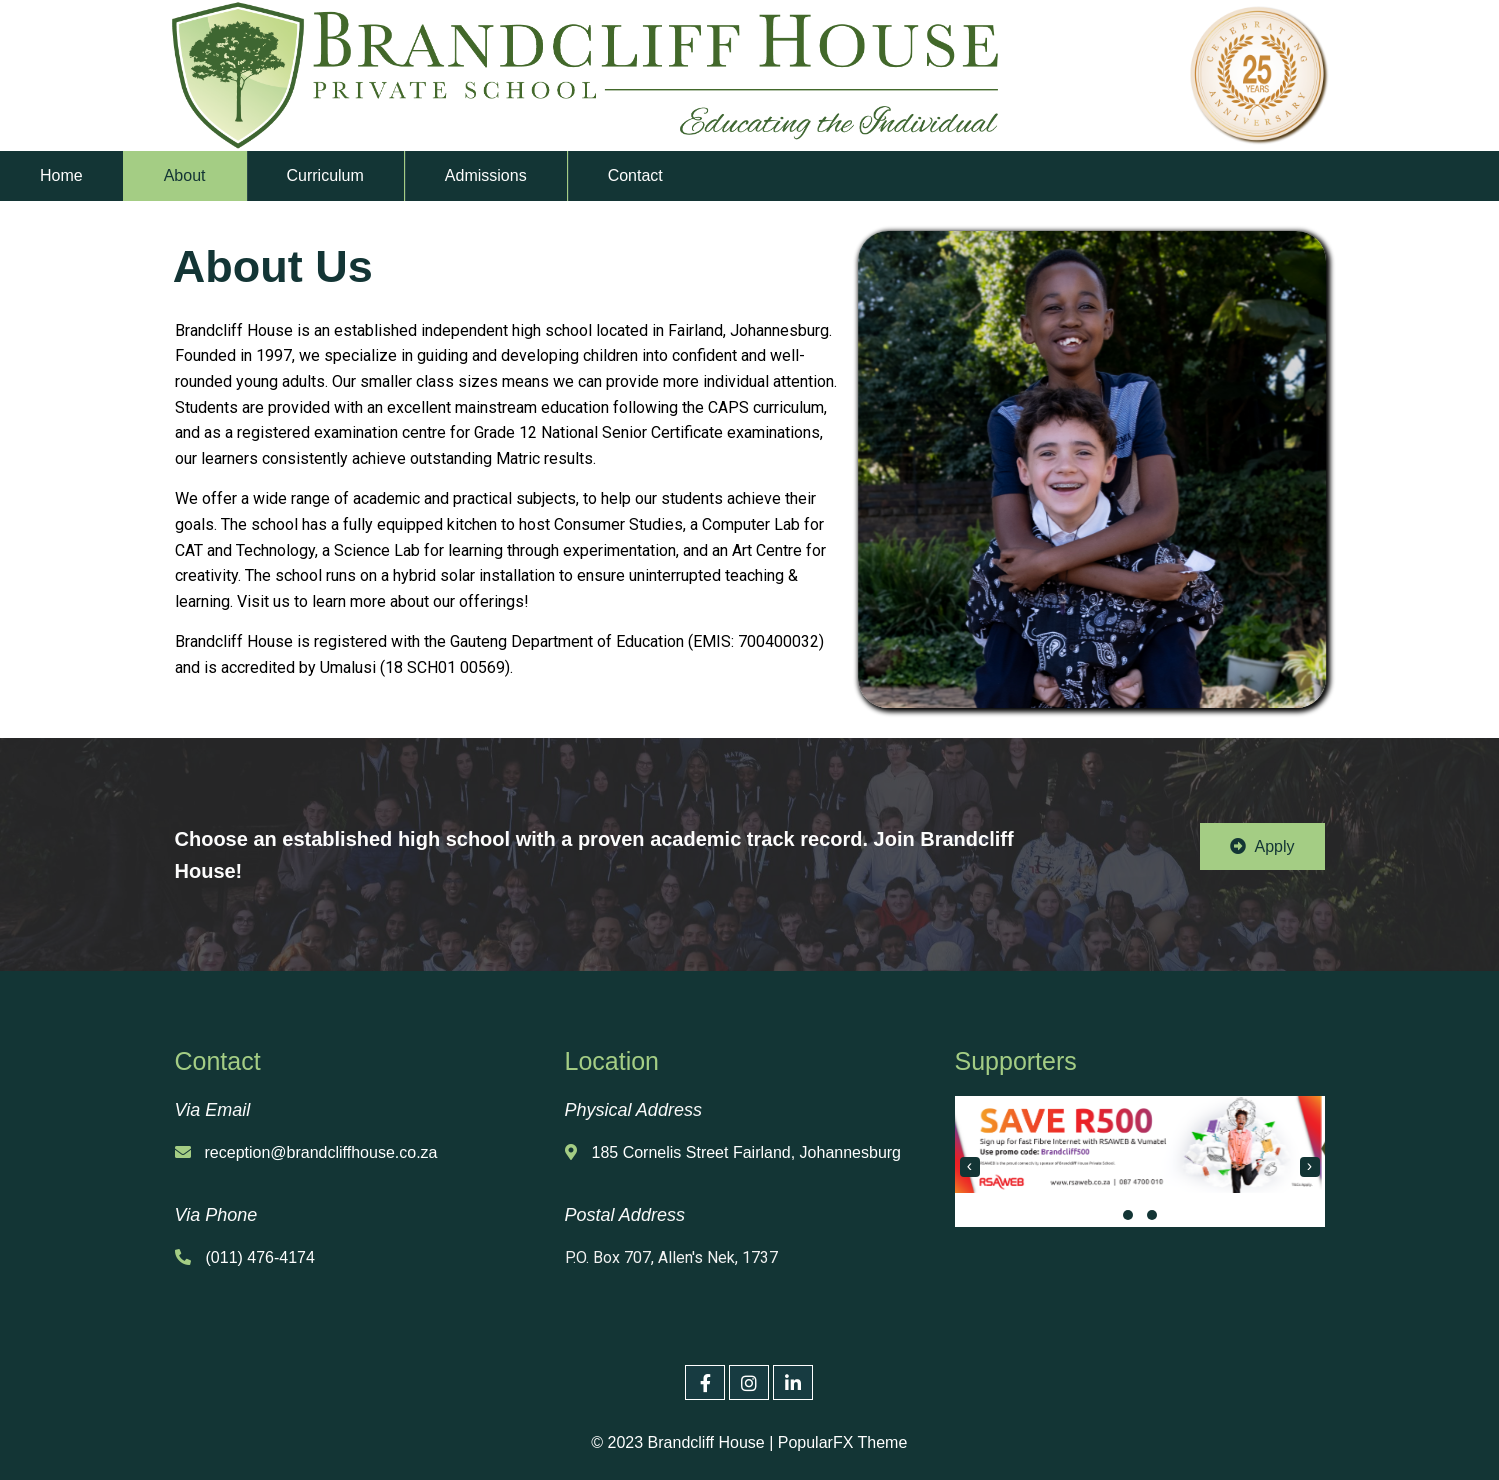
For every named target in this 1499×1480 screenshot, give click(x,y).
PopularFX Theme (842, 1442)
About (185, 175)
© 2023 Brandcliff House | (683, 1442)
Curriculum (325, 175)
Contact (635, 175)
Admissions (486, 175)
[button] (1128, 1215)
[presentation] (970, 1167)
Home (61, 175)
